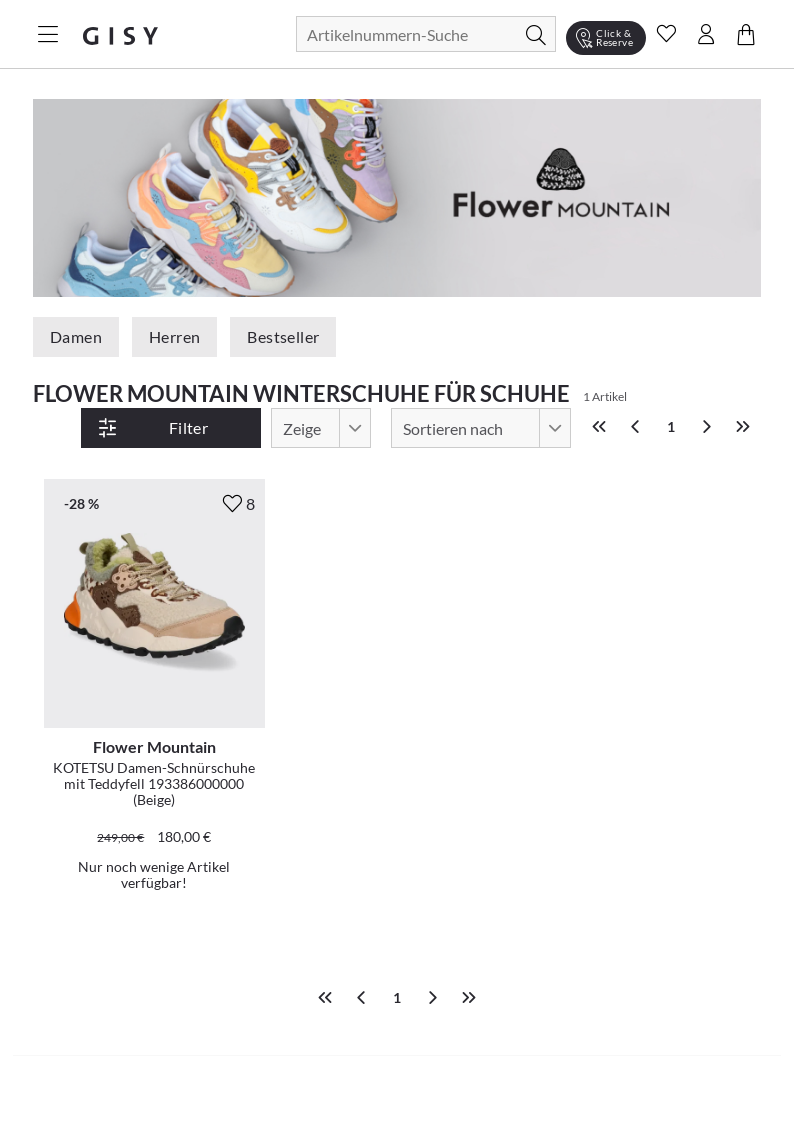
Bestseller (283, 336)
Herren (174, 336)
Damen (76, 336)
